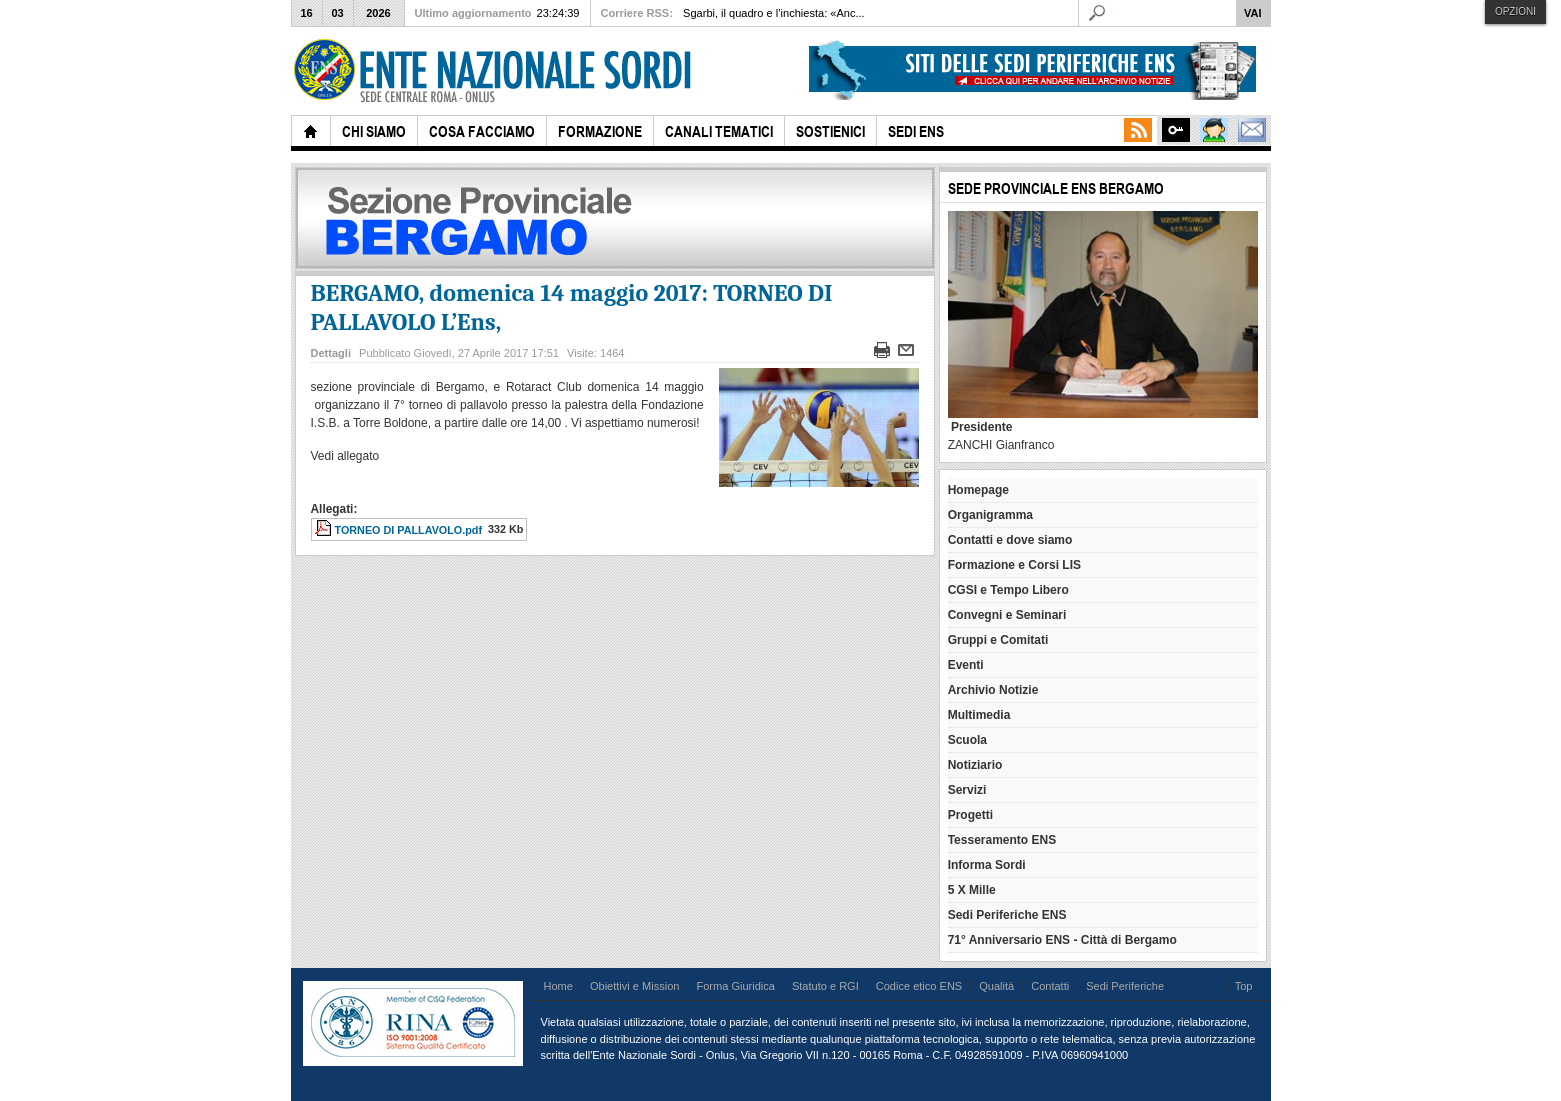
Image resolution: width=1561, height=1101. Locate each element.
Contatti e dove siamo (1010, 540)
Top (1244, 986)
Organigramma (990, 515)
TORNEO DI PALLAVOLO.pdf (409, 530)
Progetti (970, 815)
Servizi (967, 790)
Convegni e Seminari (1007, 615)
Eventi (966, 665)
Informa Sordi (987, 865)
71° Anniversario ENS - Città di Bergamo (1062, 940)
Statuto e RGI (825, 986)
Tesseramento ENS (1002, 840)
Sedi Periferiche (1125, 986)
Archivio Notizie (993, 690)
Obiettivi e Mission (635, 986)
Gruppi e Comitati (998, 640)
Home (558, 986)
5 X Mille (972, 890)
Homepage (978, 490)
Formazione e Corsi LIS (1014, 565)
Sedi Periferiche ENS (1007, 915)
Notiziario (975, 765)
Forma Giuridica (735, 986)
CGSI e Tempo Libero (1008, 590)
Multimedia (979, 715)
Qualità (996, 986)
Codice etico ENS (919, 986)
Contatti (1050, 986)
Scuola (967, 740)
